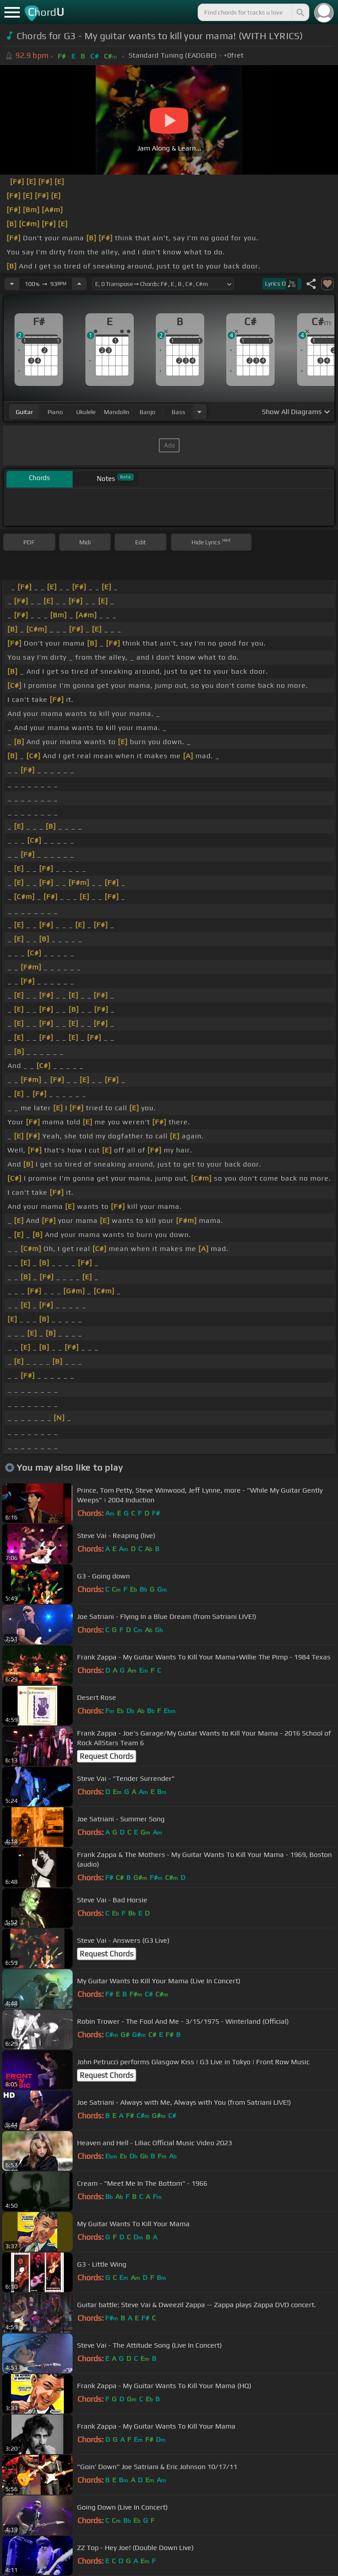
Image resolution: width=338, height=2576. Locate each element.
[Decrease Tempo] (11, 284)
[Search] (300, 12)
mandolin (116, 411)
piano (55, 411)
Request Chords (106, 1756)
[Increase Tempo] (79, 284)
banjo (147, 411)
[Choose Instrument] (199, 411)
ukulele (86, 411)
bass (178, 411)
